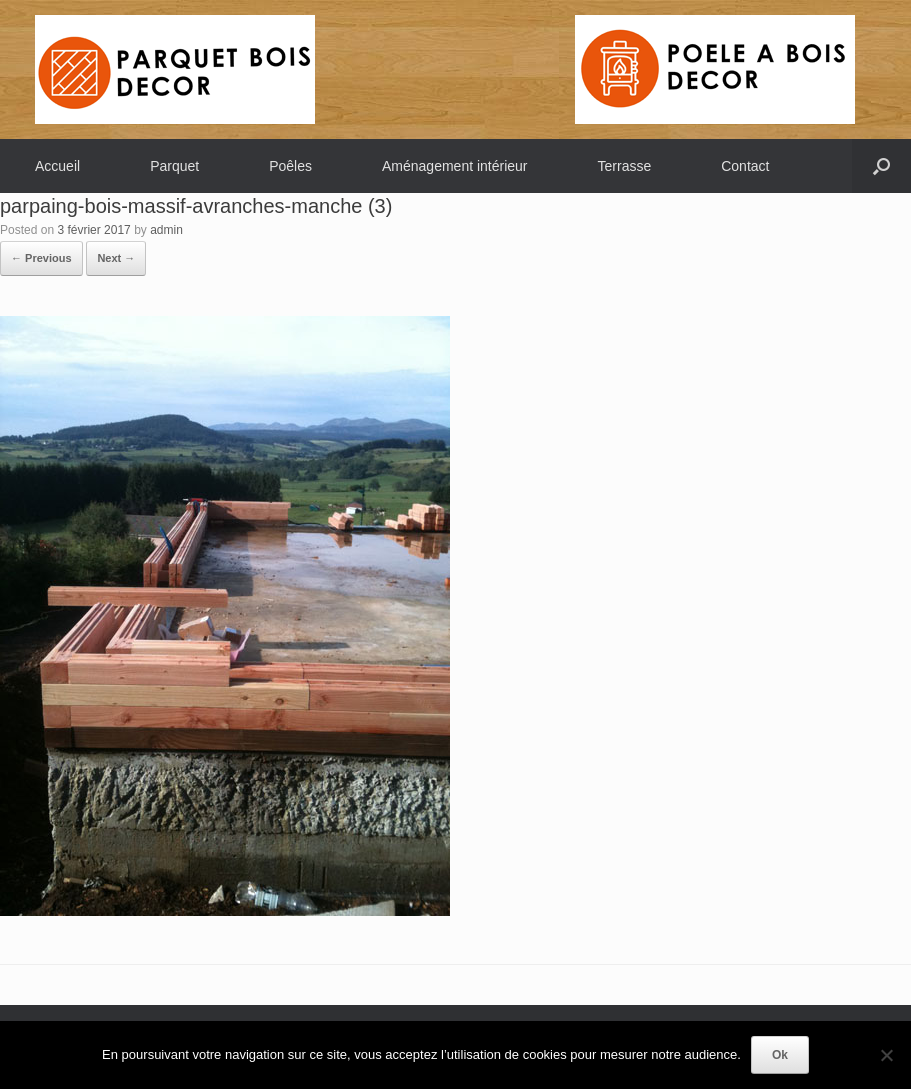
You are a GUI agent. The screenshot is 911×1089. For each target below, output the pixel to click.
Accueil (57, 166)
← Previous (41, 258)
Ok (780, 1055)
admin (166, 230)
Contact (745, 166)
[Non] (886, 1055)
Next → (116, 258)
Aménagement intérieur (455, 166)
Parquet (174, 166)
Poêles (290, 166)
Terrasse (625, 166)
